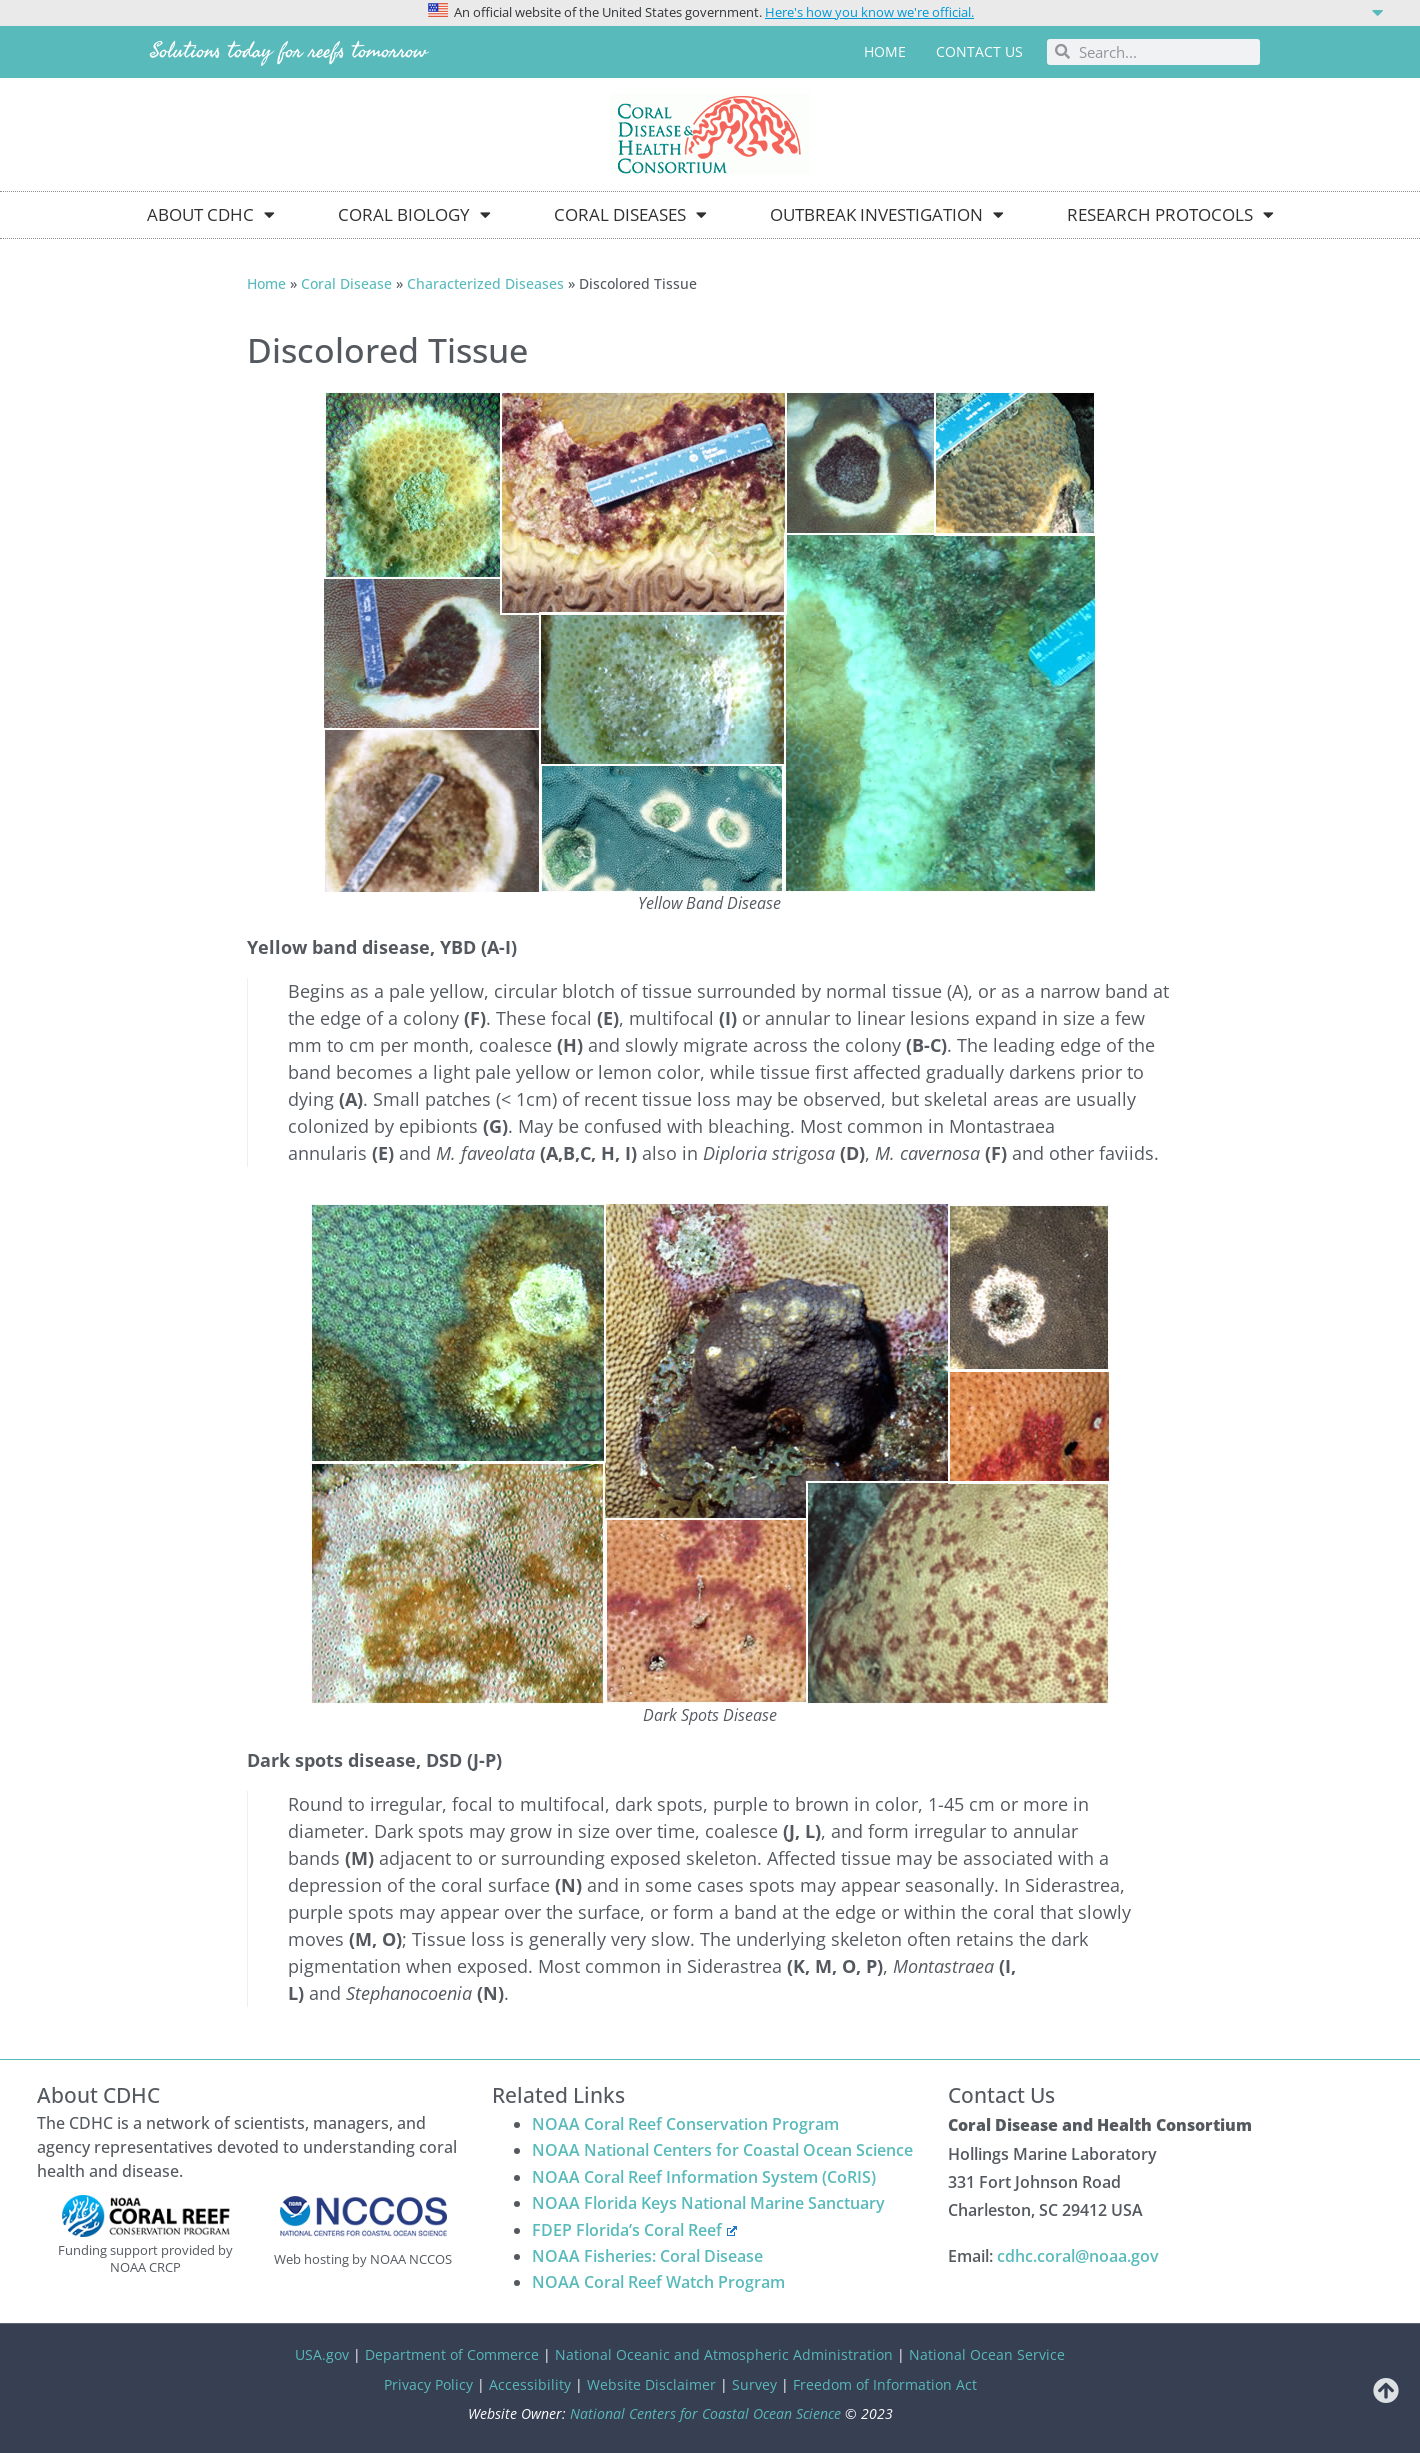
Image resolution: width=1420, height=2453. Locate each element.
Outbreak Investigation (887, 214)
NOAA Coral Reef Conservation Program (685, 2124)
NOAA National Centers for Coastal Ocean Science (722, 2150)
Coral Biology (414, 214)
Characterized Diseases (485, 283)
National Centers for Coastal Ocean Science (705, 2413)
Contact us (979, 51)
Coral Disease (346, 283)
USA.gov (322, 2354)
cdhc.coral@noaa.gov (1078, 2256)
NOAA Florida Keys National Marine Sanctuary (708, 2203)
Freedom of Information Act (885, 2384)
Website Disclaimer (651, 2384)
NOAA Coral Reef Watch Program (658, 2282)
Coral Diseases (630, 214)
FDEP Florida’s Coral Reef (634, 2230)
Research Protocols (1170, 214)
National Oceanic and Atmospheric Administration (724, 2354)
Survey (754, 2384)
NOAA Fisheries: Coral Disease (647, 2256)
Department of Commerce (452, 2354)
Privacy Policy (428, 2384)
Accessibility (530, 2384)
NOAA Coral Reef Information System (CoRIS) (704, 2177)
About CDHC (211, 214)
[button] (710, 11)
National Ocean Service (987, 2354)
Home (885, 51)
